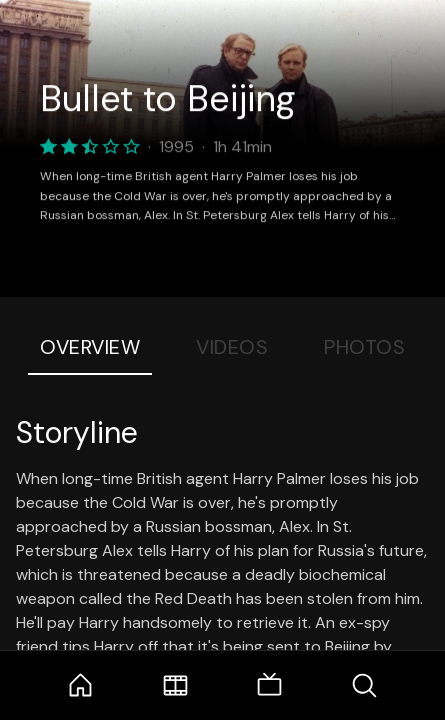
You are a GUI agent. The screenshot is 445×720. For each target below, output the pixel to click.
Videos (232, 347)
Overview (90, 347)
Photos (364, 347)
